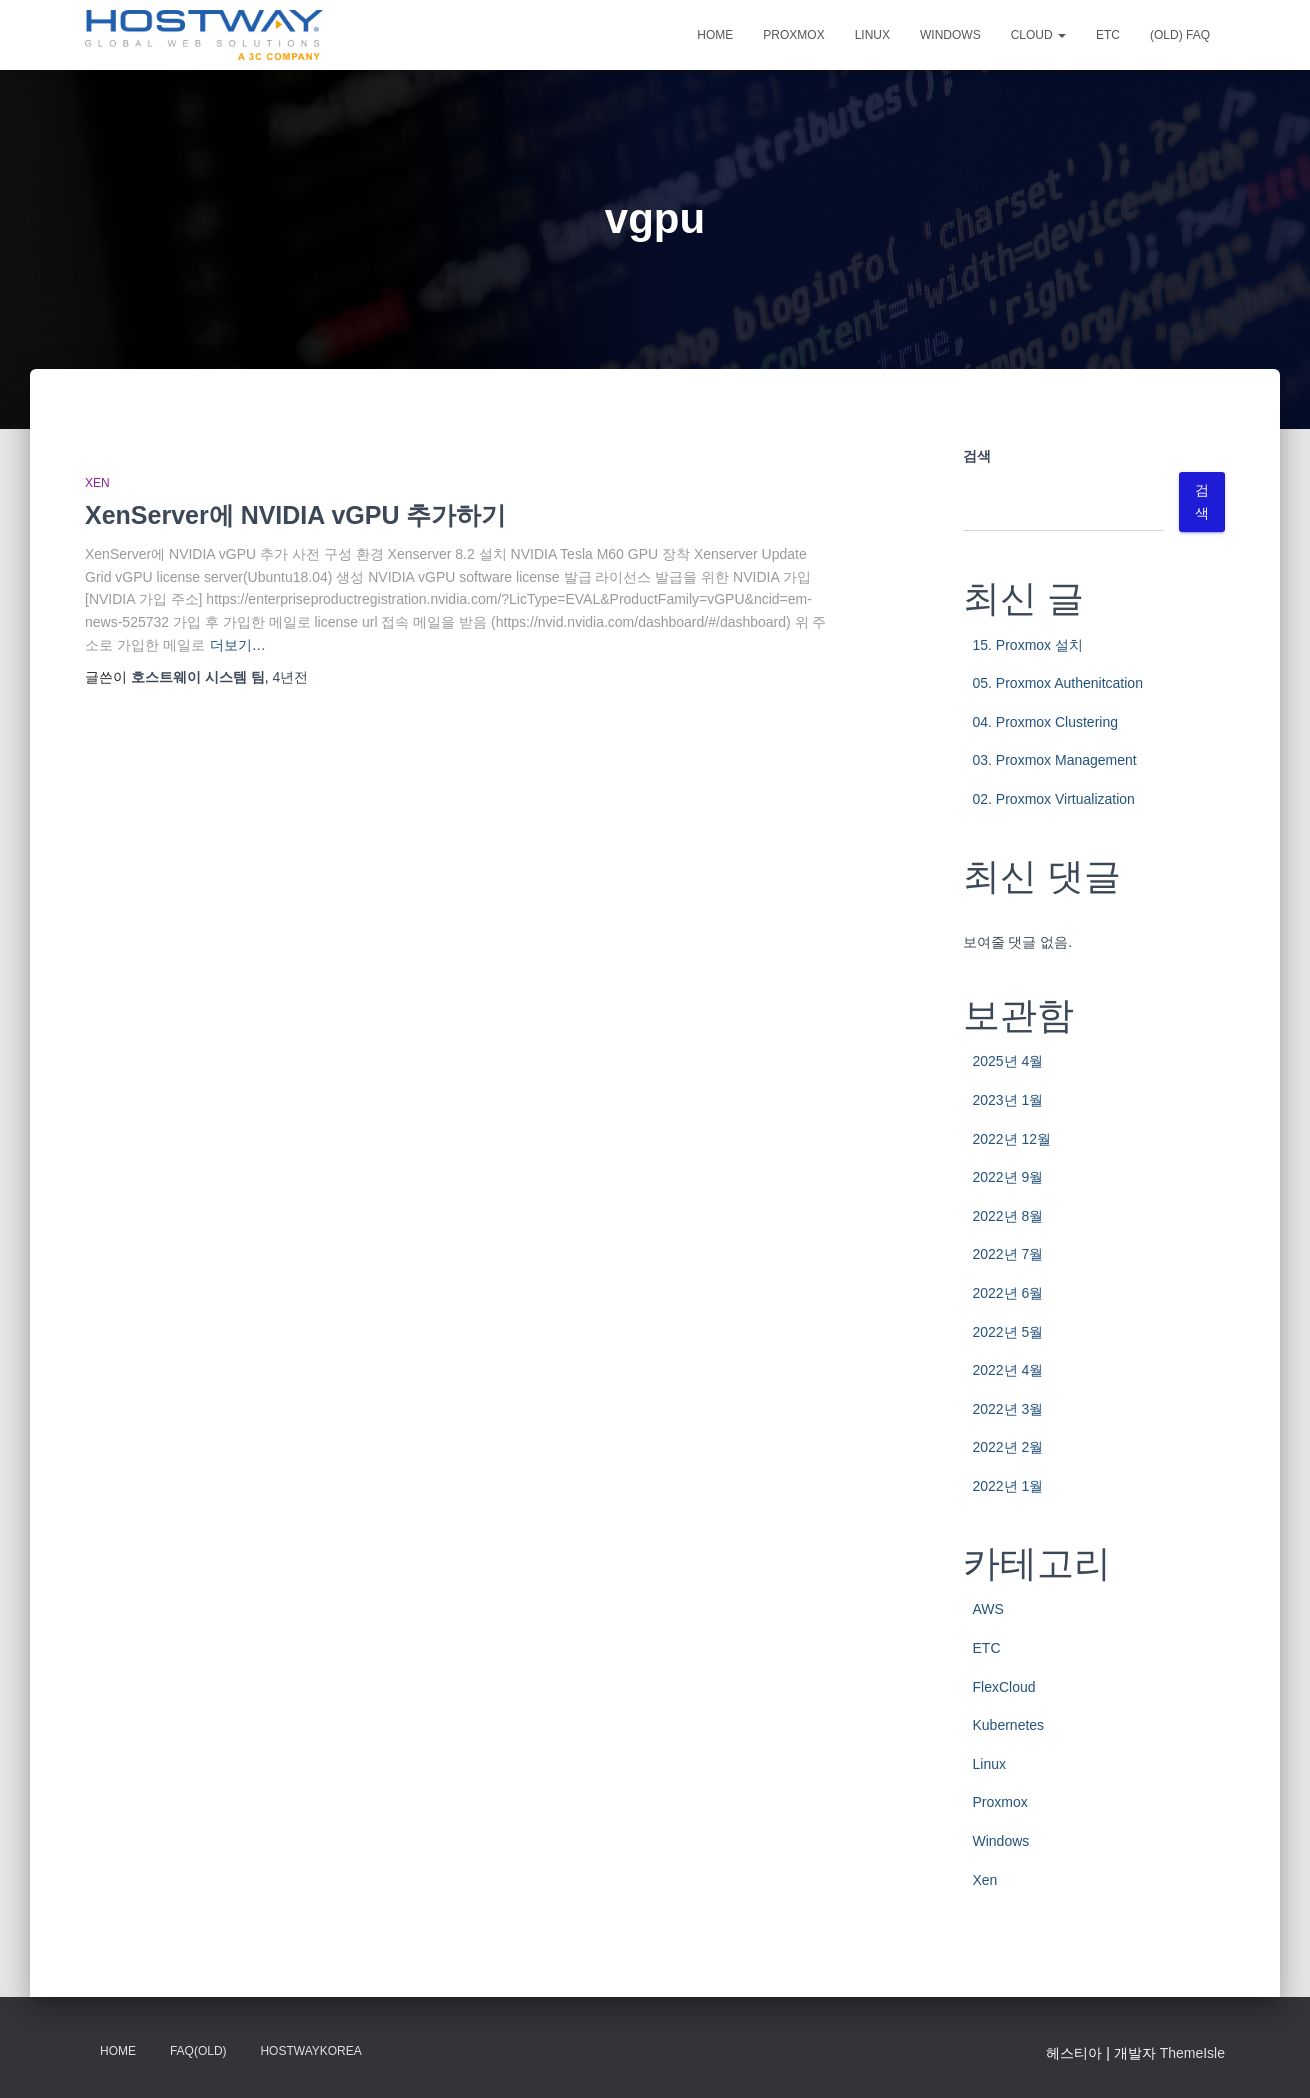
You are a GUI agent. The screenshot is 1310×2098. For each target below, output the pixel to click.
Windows (950, 35)
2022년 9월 (1008, 1177)
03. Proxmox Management (1055, 760)
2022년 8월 (1008, 1216)
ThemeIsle (1192, 2053)
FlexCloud (1004, 1687)
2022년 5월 (1008, 1332)
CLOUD (1038, 35)
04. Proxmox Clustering (1046, 722)
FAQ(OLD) (198, 2051)
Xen (97, 483)
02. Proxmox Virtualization (1054, 799)
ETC (1108, 35)
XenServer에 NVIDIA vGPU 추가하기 (295, 515)
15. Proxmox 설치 (1028, 645)
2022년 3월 (1008, 1409)
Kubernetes (1009, 1725)
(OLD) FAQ (1180, 35)
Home (715, 35)
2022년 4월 (1008, 1370)
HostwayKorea (310, 2051)
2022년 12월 (1012, 1139)
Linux (872, 35)
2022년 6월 (1008, 1293)
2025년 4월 (1008, 1061)
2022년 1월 (1008, 1486)
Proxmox (793, 35)
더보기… (238, 645)
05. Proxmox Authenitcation (1058, 683)
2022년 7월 (1008, 1254)
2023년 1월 (1008, 1100)
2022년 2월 (1008, 1447)
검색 (977, 456)
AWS (988, 1609)
